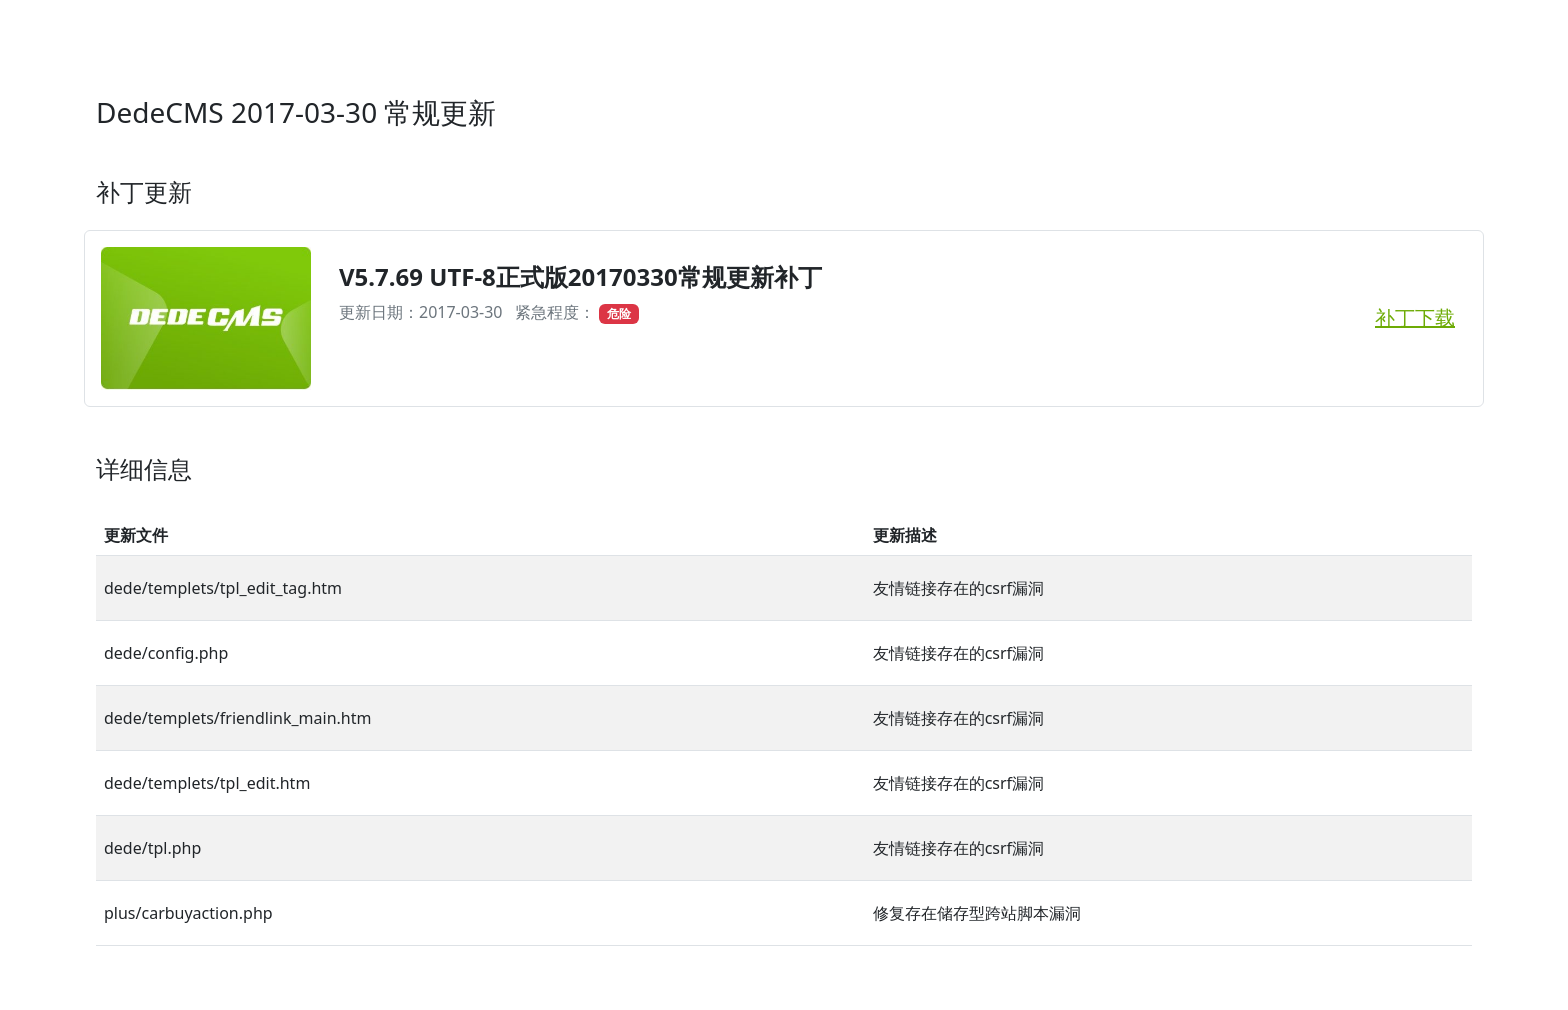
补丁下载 (1415, 317)
